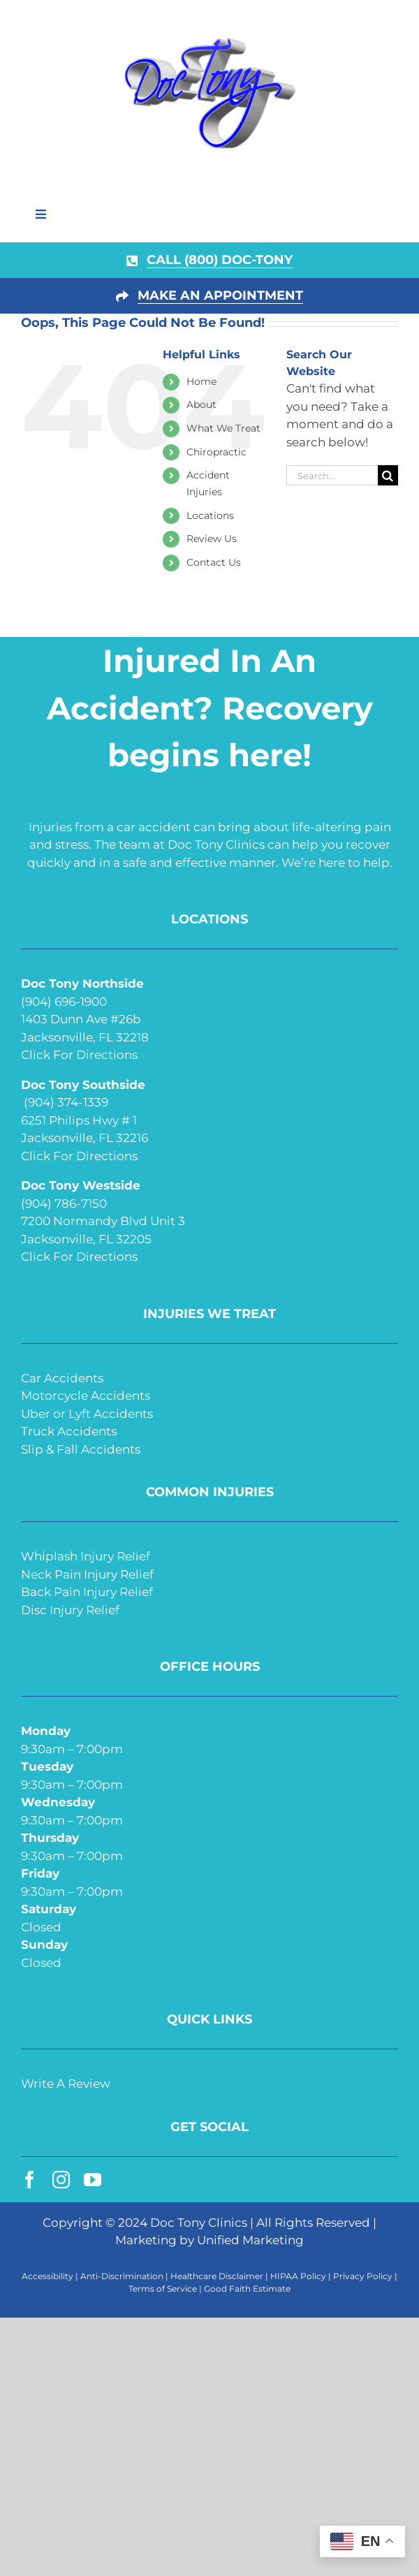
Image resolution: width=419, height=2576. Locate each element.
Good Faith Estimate (247, 2288)
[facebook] (29, 2179)
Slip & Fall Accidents (80, 1449)
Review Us (211, 538)
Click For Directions (79, 1055)
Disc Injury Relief (70, 1610)
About (201, 404)
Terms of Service (162, 2288)
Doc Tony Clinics (198, 2223)
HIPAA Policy (298, 2276)
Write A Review (65, 2084)
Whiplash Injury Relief (85, 1556)
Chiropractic (216, 452)
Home (201, 381)
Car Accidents (62, 1378)
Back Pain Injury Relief (87, 1592)
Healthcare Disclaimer (216, 2276)
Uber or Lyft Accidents (87, 1414)
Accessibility (47, 2276)
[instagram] (61, 2179)
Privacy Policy (362, 2276)
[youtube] (92, 2179)
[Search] (388, 475)
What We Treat (223, 428)
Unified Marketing (250, 2240)
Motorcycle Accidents (85, 1396)
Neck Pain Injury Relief (87, 1574)
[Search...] (332, 475)
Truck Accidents (69, 1431)
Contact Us (213, 562)
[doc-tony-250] (209, 41)
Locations (210, 515)
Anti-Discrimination (121, 2276)
